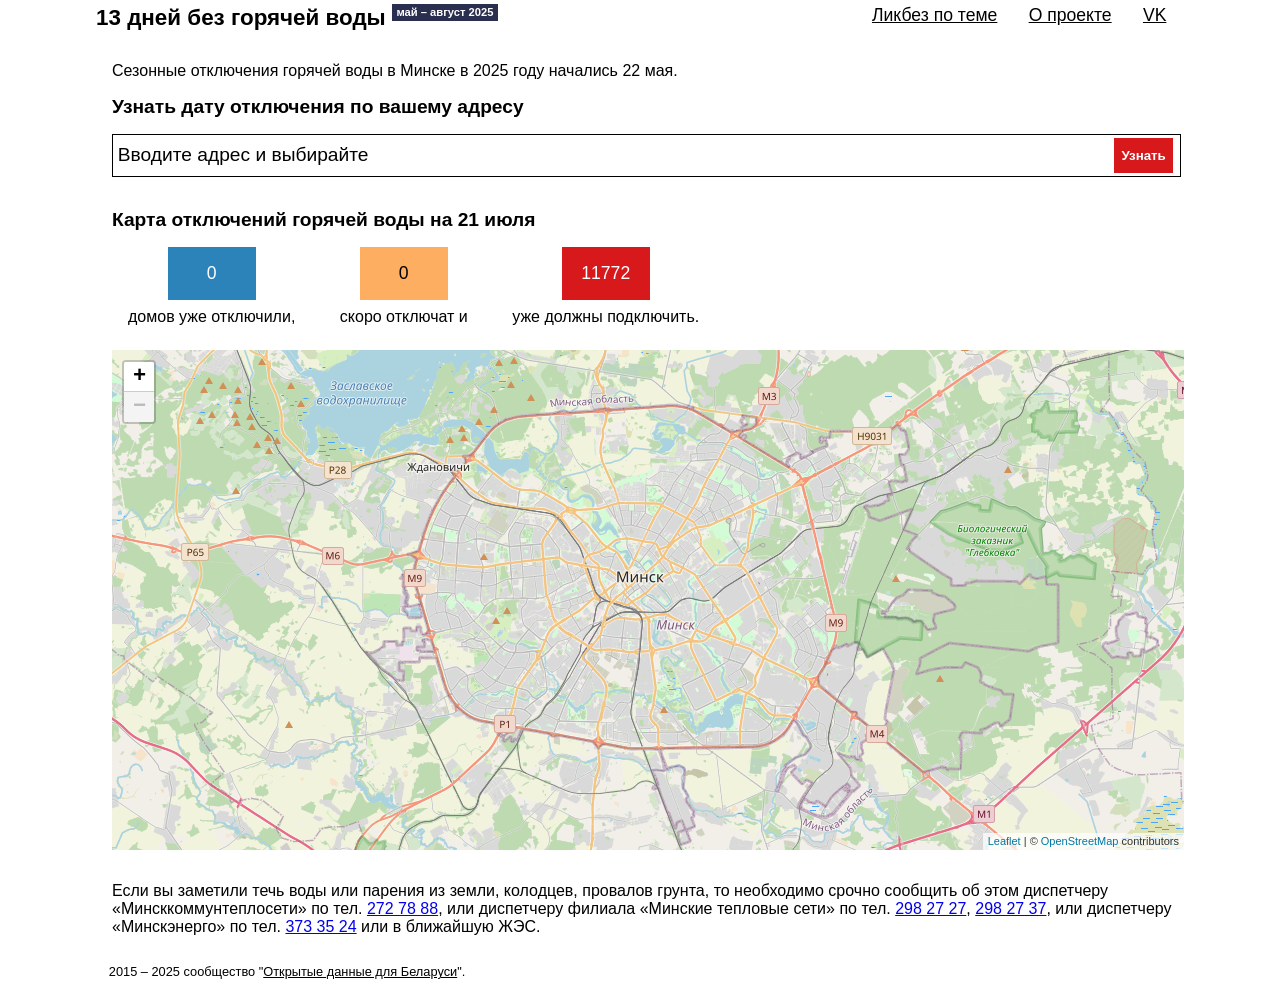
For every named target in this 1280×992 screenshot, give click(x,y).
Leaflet (1004, 841)
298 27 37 (1010, 908)
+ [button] (139, 377)
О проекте (1070, 15)
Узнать (1143, 155)
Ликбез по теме (934, 15)
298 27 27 (930, 908)
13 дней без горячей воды (297, 17)
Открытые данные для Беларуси (360, 971)
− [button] (139, 407)
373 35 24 (320, 926)
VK (1154, 15)
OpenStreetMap (1080, 841)
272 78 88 (402, 908)
